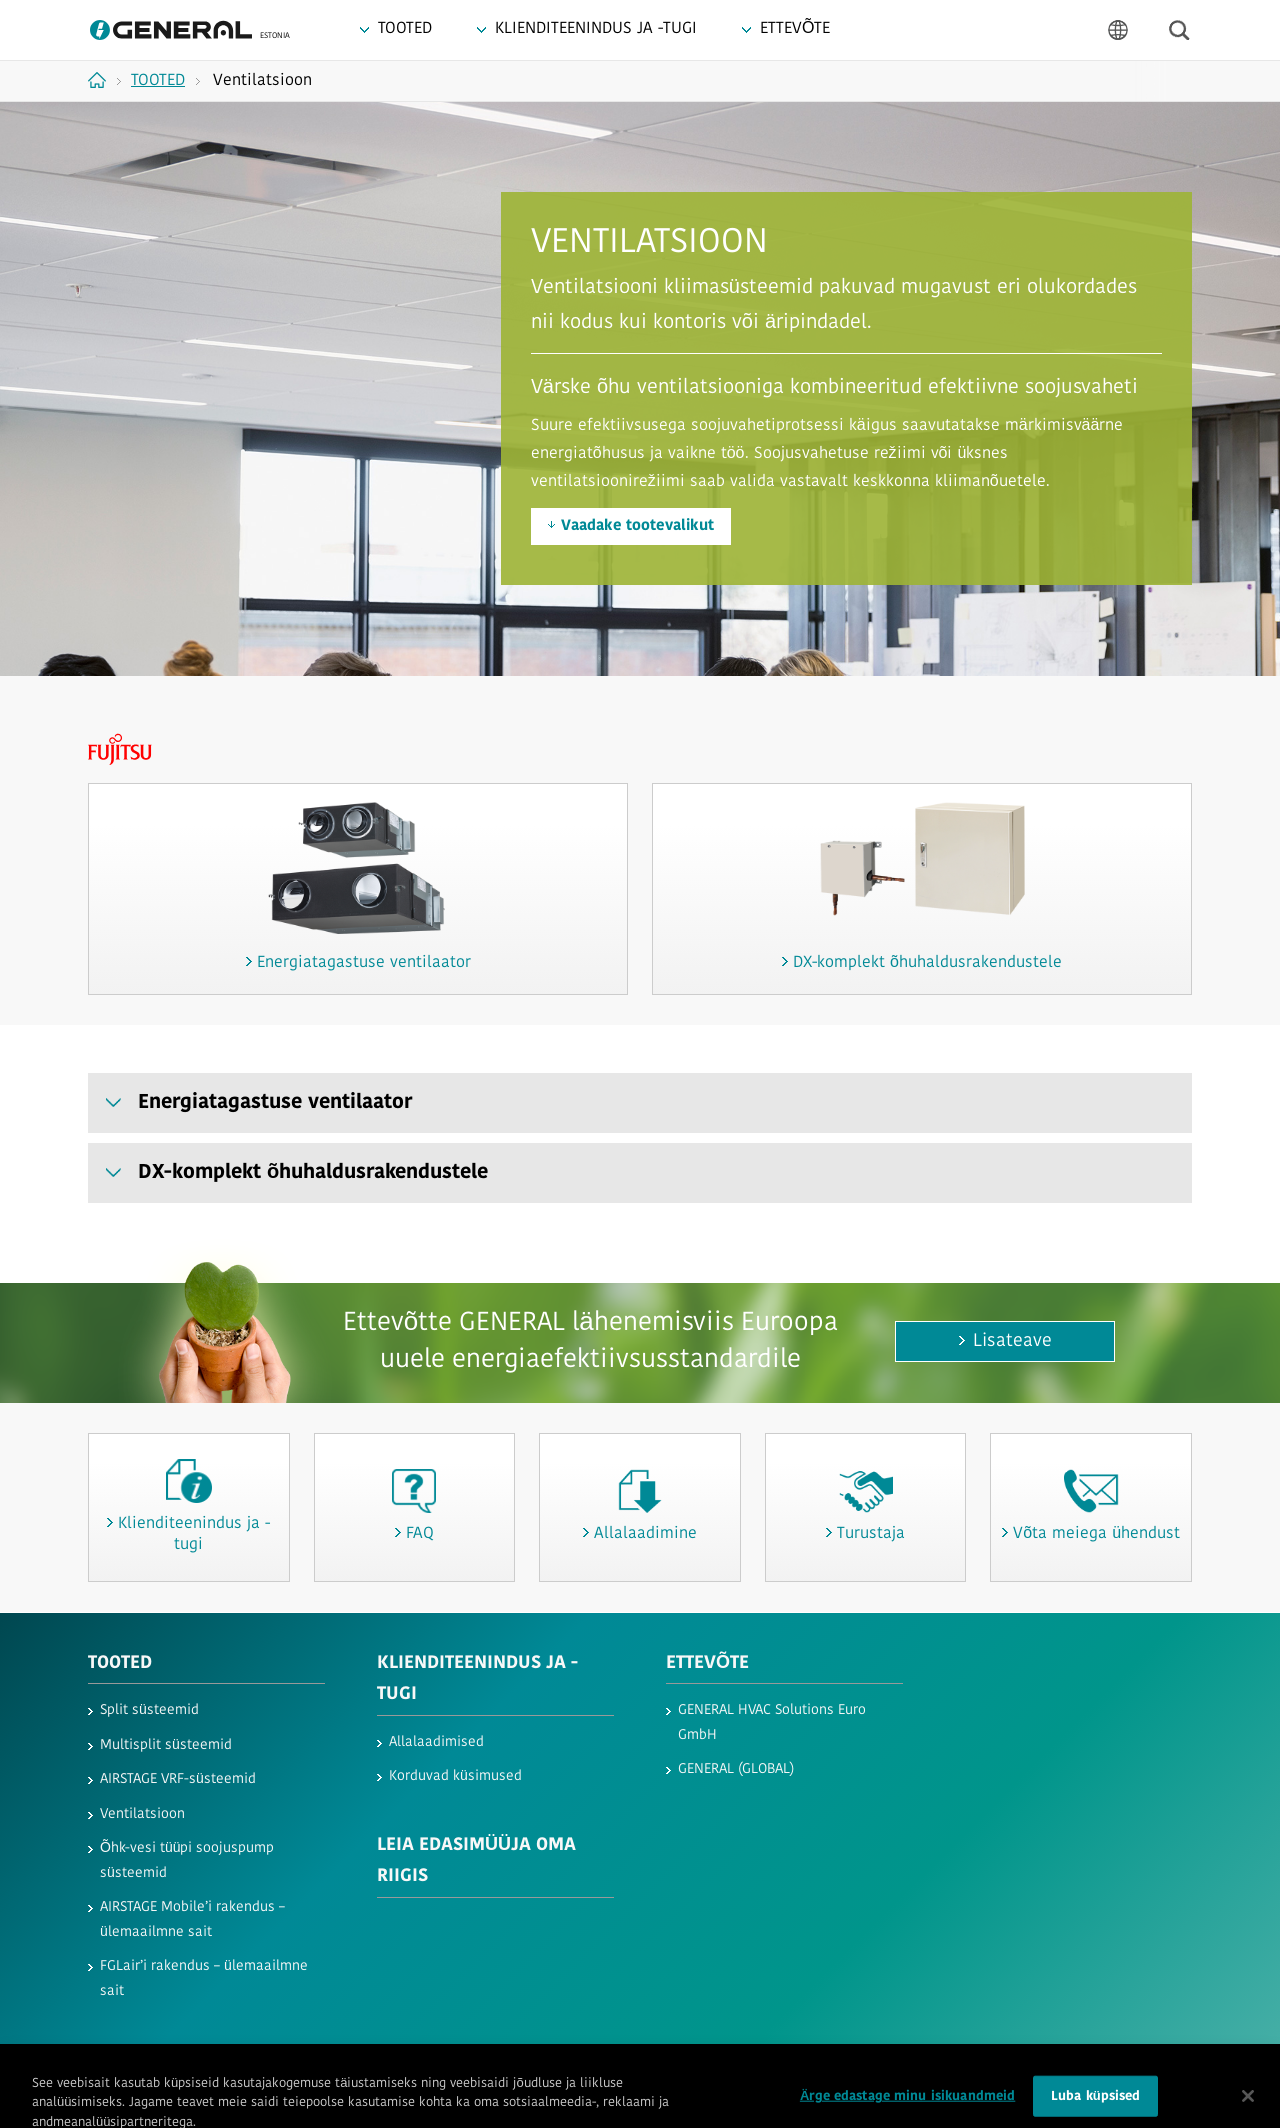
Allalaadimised (436, 1742)
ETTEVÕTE (707, 1663)
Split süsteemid (149, 1710)
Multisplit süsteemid (166, 1745)
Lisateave (1012, 1341)
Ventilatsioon (142, 1814)
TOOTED (120, 1663)
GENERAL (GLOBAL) (736, 1769)
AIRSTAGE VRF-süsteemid (178, 1779)
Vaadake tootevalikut (637, 526)
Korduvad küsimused (455, 1776)
